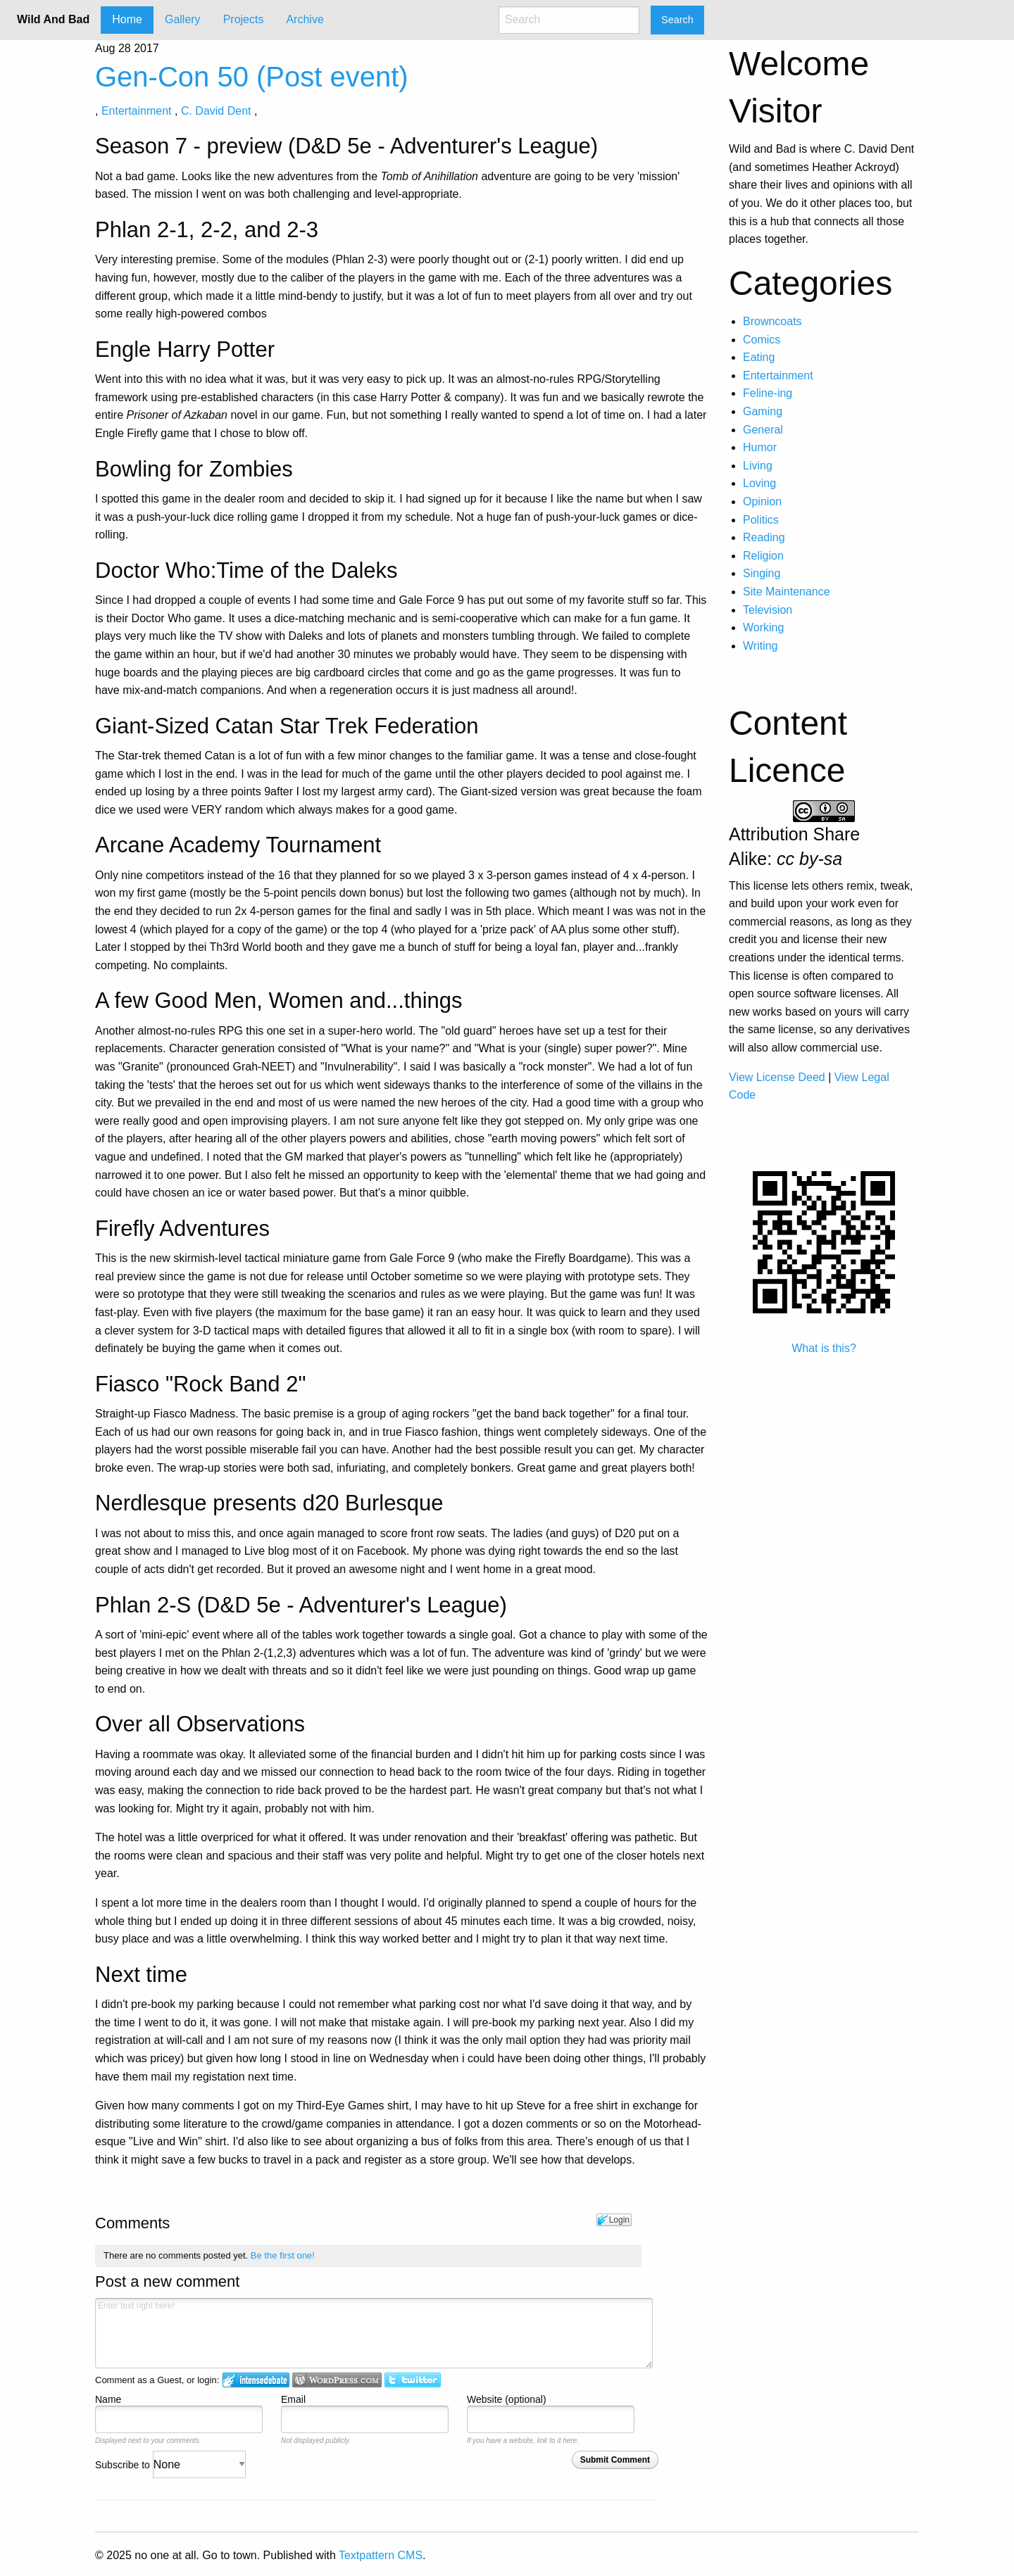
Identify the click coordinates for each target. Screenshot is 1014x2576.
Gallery (183, 19)
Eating (759, 357)
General (763, 430)
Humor (760, 447)
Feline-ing (767, 393)
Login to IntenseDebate (256, 2380)
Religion (763, 556)
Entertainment (136, 111)
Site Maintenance (786, 592)
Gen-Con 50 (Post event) (251, 76)
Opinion (762, 501)
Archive (304, 19)
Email (293, 2399)
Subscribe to (170, 2464)
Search (677, 19)
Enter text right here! (374, 2333)
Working (763, 627)
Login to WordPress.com (337, 2380)
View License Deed (777, 1077)
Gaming (762, 411)
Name (108, 2399)
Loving (759, 483)
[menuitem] (127, 19)
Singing (761, 573)
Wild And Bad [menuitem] (53, 19)
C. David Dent (216, 111)
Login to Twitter (412, 2380)
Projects (243, 19)
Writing (760, 646)
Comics (761, 340)
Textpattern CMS (381, 2555)
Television (767, 610)
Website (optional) (506, 2399)
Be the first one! (283, 2255)
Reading (764, 537)
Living (757, 466)
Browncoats (772, 321)
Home (127, 19)
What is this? (823, 1348)
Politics (761, 520)
